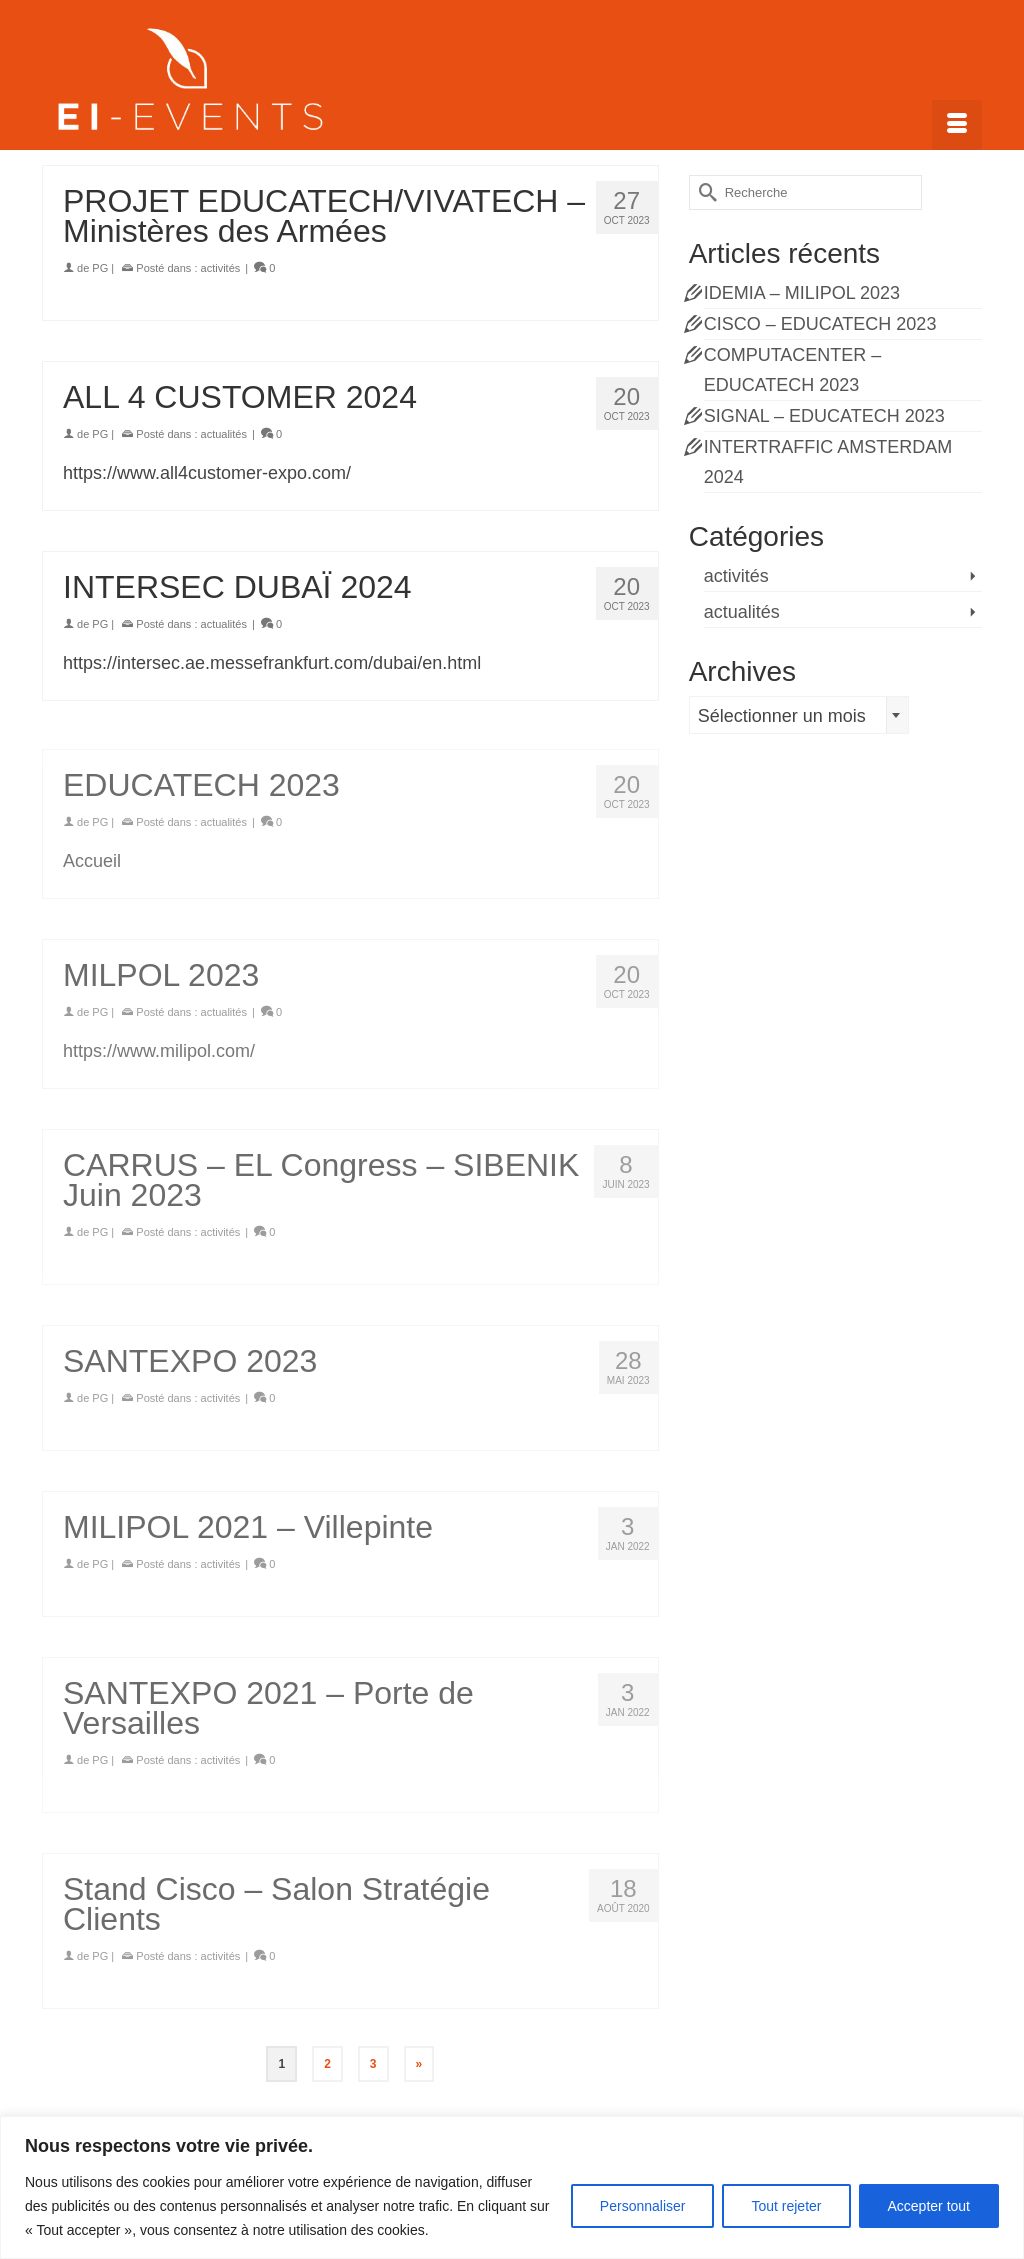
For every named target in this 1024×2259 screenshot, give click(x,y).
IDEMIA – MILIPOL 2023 (802, 293)
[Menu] (957, 125)
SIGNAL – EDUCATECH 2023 (824, 416)
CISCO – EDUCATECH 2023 (820, 324)
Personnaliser (643, 2206)
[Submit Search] (704, 192)
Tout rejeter (786, 2206)
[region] (512, 2187)
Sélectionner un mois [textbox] (782, 716)
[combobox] (799, 715)
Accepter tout (929, 2206)
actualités (224, 434)
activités (221, 268)
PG (100, 268)
